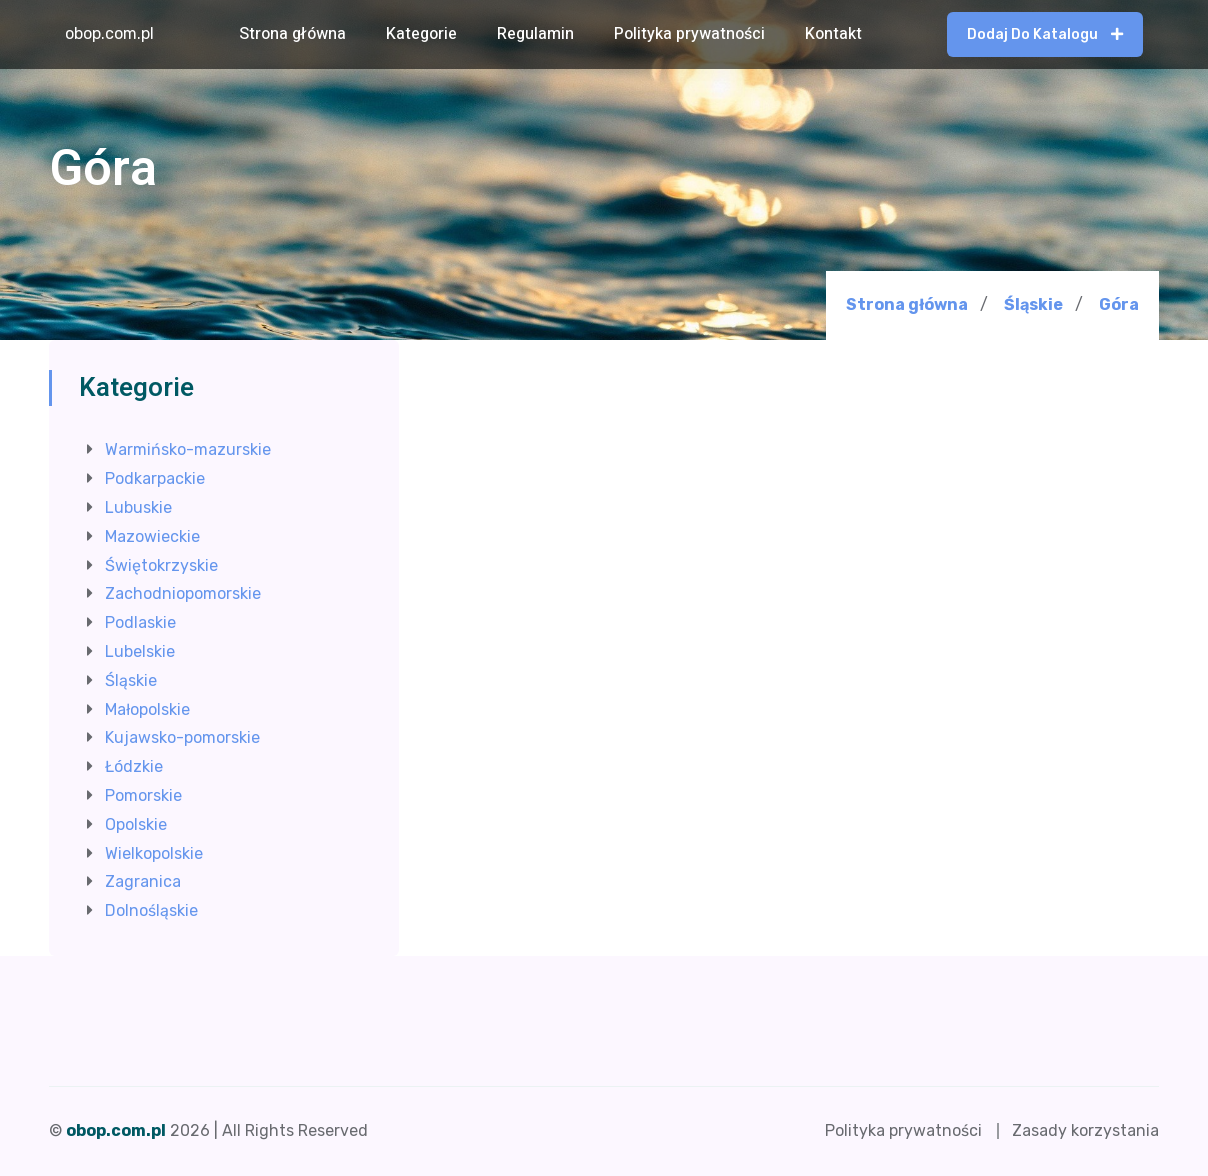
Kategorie (421, 34)
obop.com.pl (109, 33)
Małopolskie (147, 709)
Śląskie (1033, 304)
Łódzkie (134, 766)
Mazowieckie (152, 536)
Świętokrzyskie (161, 565)
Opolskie (136, 824)
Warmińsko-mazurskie (188, 449)
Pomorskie (143, 795)
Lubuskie (138, 507)
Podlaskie (140, 622)
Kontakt (833, 34)
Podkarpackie (155, 478)
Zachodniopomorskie (183, 593)
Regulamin (535, 34)
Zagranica (143, 881)
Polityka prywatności (689, 34)
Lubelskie (140, 651)
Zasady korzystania (1085, 1130)
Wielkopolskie (154, 853)
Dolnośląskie (151, 910)
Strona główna (292, 34)
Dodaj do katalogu (1045, 34)
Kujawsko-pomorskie (182, 737)
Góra (1119, 305)
